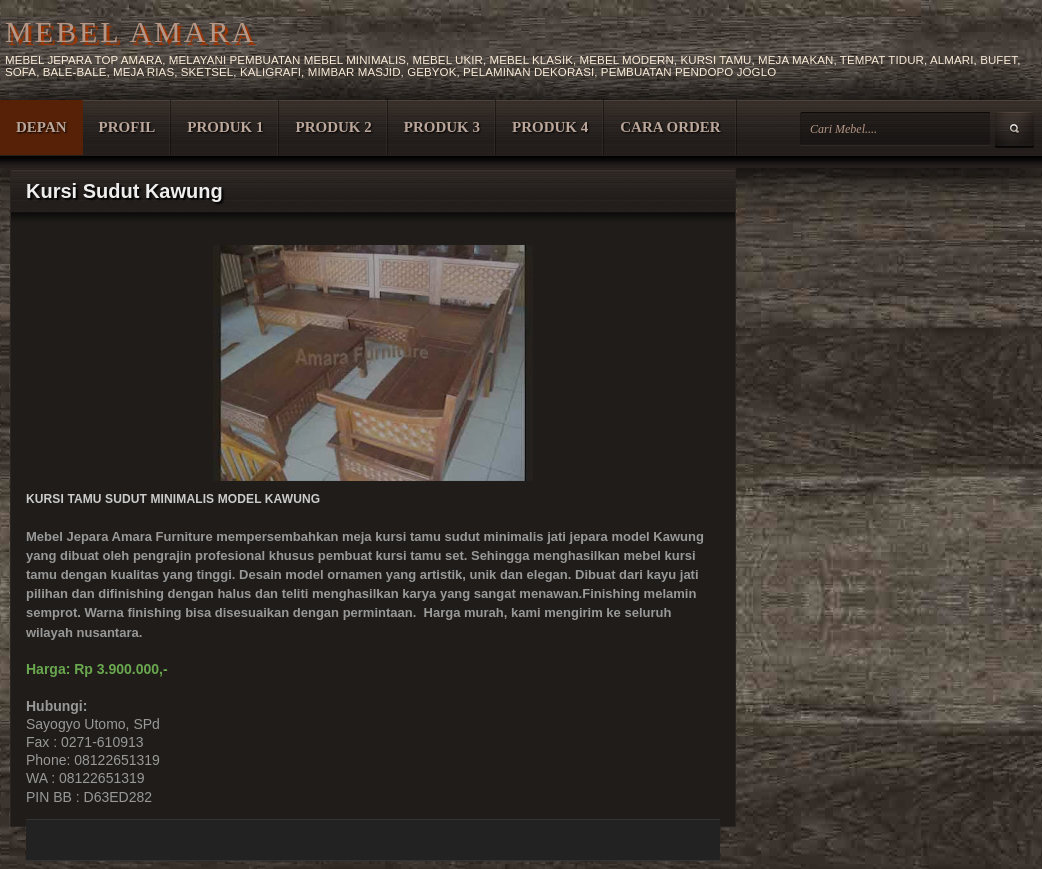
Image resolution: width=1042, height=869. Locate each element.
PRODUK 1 (225, 127)
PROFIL (127, 127)
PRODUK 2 (333, 127)
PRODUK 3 (442, 127)
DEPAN (41, 127)
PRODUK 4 (550, 127)
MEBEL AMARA (130, 31)
